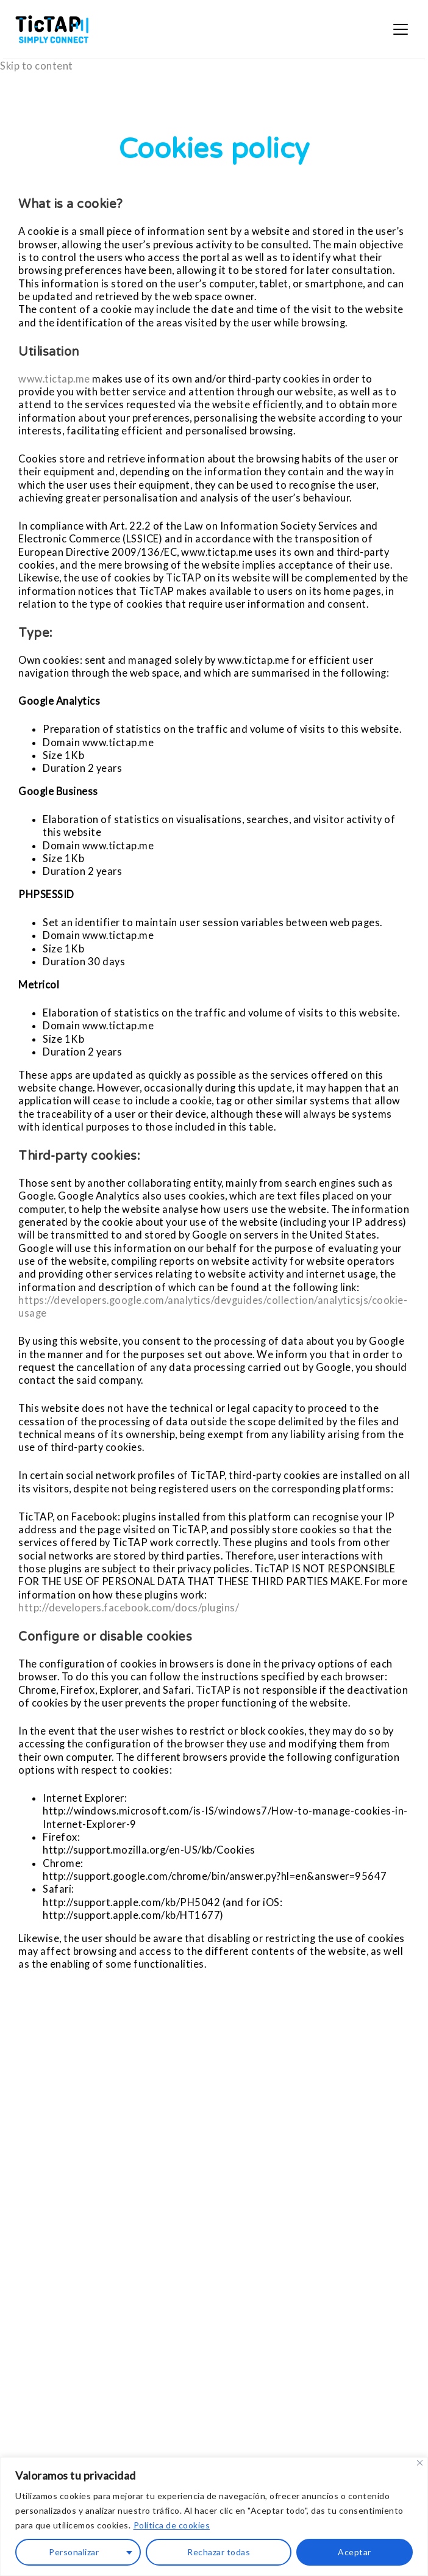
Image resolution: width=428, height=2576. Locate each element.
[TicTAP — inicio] (51, 29)
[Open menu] (400, 29)
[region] (214, 2516)
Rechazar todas (218, 2552)
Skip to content (36, 65)
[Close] (420, 2463)
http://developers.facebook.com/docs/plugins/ (128, 1607)
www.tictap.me (54, 378)
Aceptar (354, 2552)
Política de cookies (172, 2525)
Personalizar (74, 2552)
